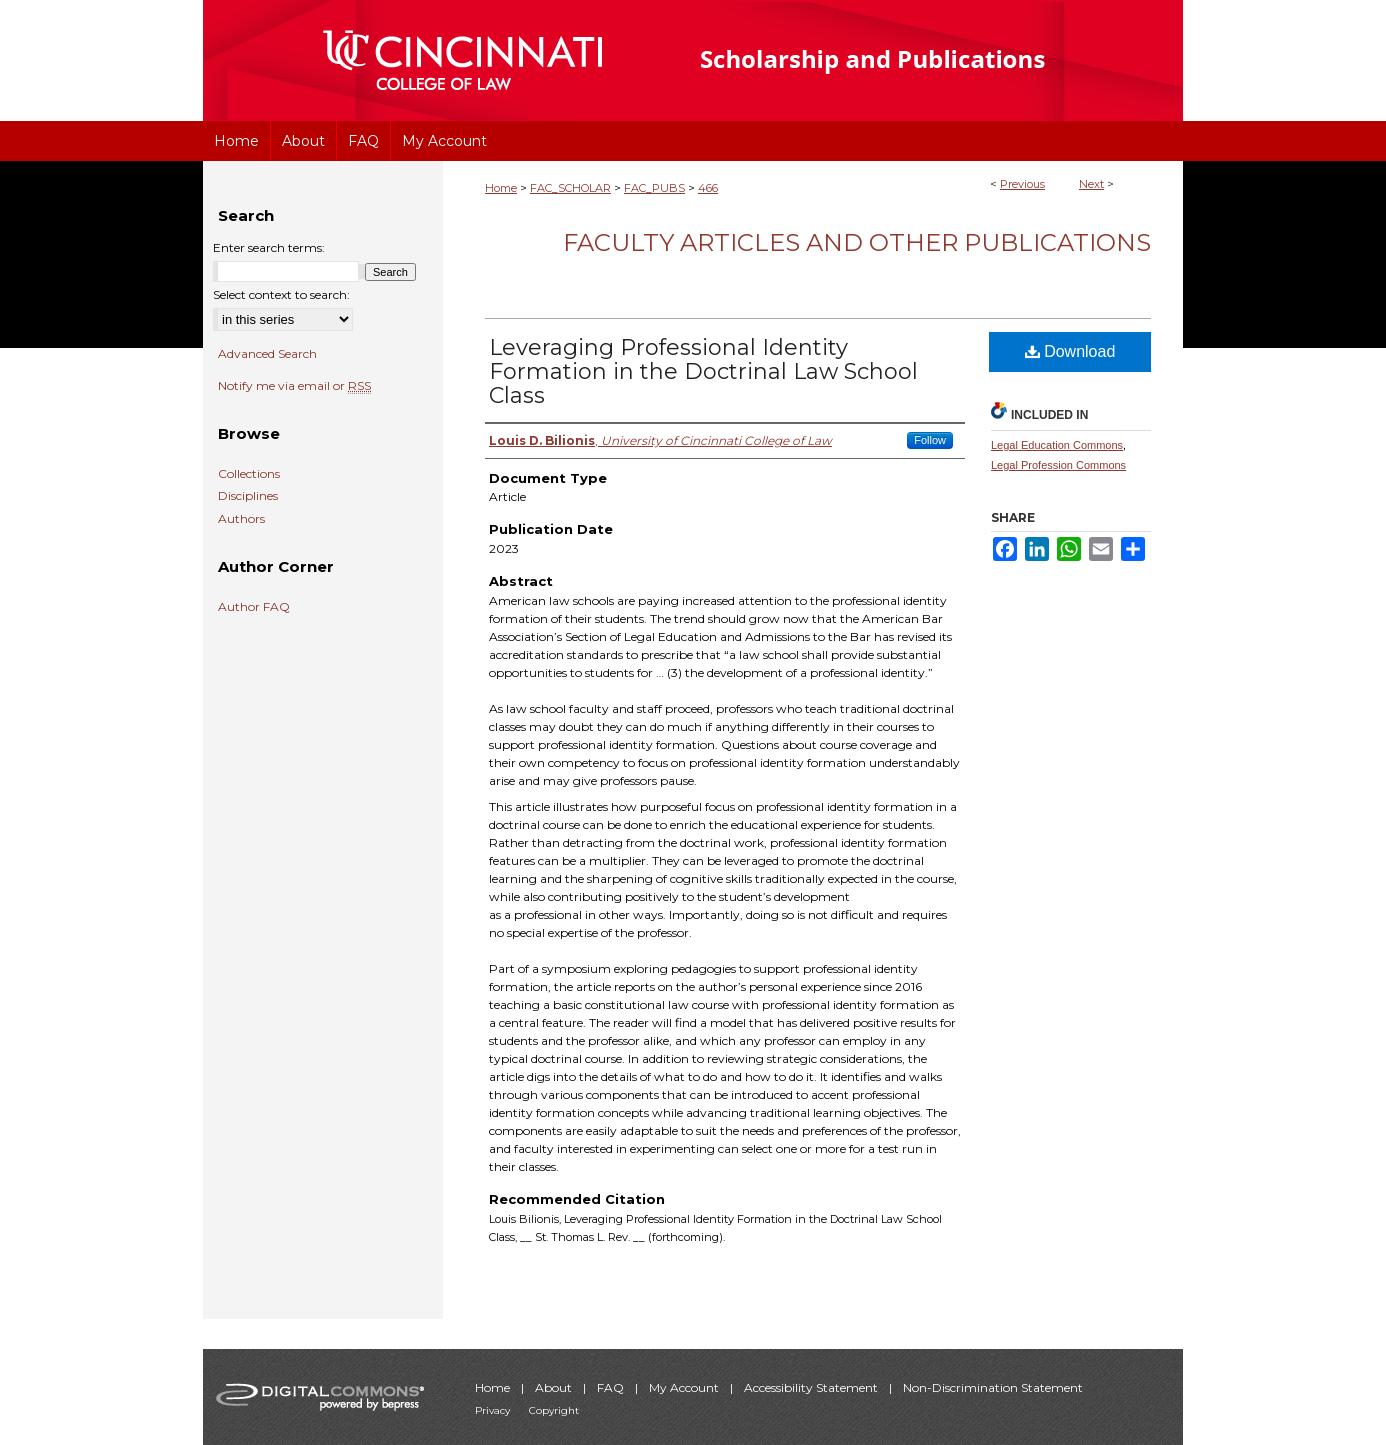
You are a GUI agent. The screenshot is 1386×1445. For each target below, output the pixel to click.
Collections (249, 474)
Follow (930, 440)
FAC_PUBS (654, 188)
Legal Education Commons (1057, 445)
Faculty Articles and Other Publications (857, 242)
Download (1070, 351)
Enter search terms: (269, 247)
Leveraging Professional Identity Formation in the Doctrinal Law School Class (703, 371)
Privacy (494, 1410)
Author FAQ (254, 607)
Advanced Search (267, 353)
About (555, 1387)
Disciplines (248, 496)
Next (1091, 184)
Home (501, 188)
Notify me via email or (294, 386)
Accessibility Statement (812, 1387)
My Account (685, 1387)
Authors (241, 519)
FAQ (612, 1387)
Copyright (554, 1410)
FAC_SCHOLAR (570, 188)
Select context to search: (281, 294)
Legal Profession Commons (1058, 465)
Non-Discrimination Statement (993, 1387)
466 (708, 188)
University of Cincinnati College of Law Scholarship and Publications (908, 60)
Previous (1022, 184)
